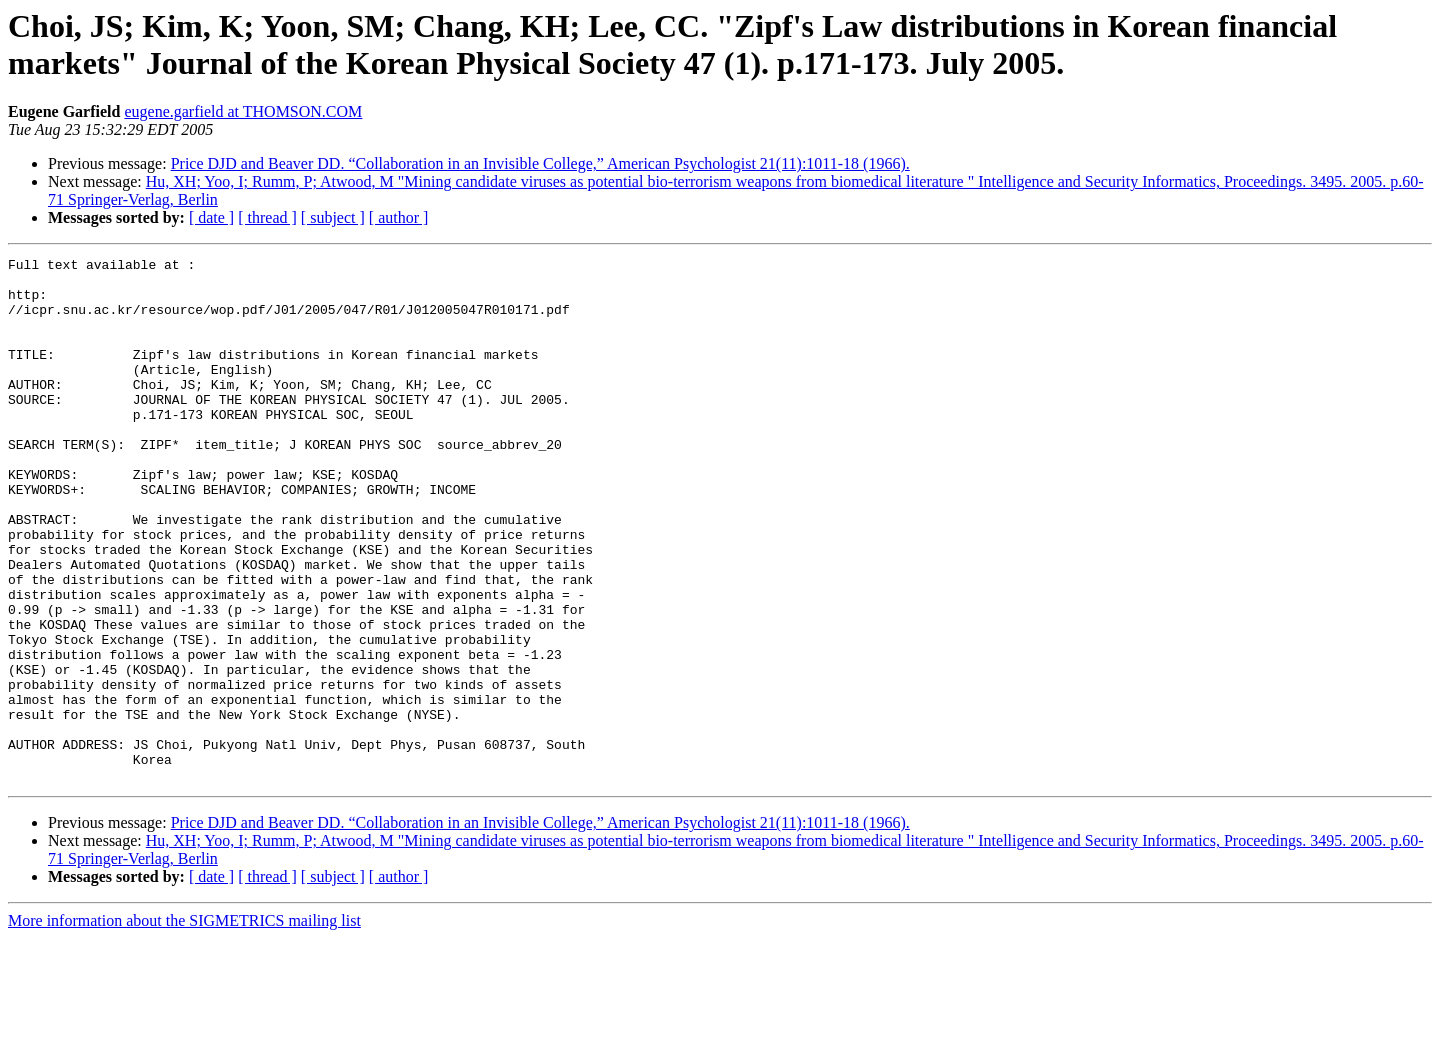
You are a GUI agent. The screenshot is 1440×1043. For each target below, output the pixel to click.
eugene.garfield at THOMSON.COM (243, 111)
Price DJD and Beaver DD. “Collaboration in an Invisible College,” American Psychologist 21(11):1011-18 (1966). (540, 163)
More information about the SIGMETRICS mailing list (184, 1025)
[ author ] (399, 217)
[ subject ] (333, 217)
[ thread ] (267, 217)
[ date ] (211, 217)
